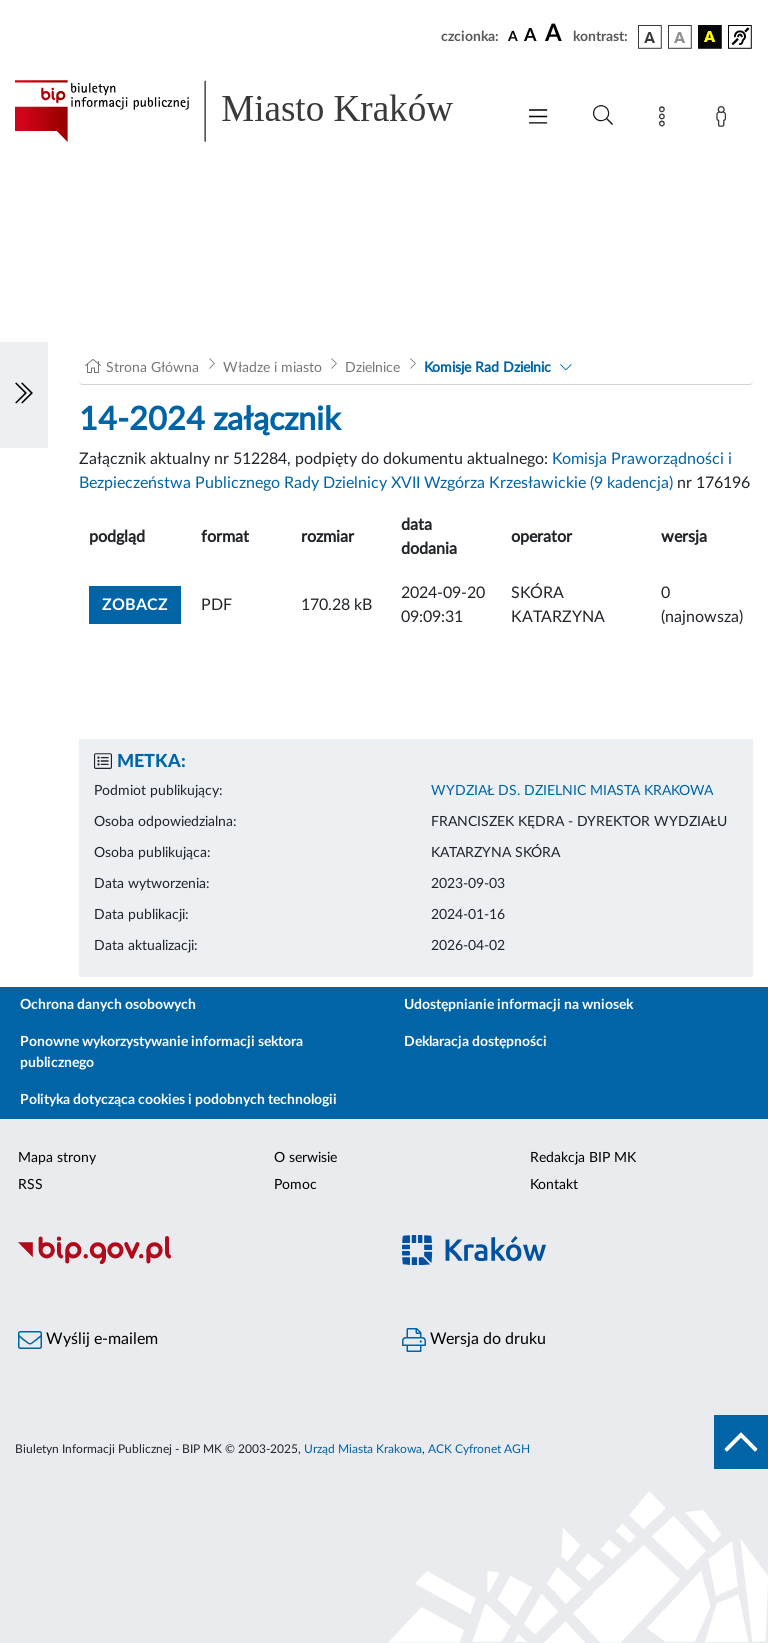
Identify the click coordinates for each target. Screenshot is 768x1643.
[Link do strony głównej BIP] (254, 111)
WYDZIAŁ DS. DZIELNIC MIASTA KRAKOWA (572, 791)
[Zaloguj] (725, 120)
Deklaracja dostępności (475, 1042)
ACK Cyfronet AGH (479, 1449)
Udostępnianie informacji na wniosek (518, 1005)
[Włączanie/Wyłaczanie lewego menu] (24, 395)
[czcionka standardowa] (513, 36)
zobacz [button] (141, 602)
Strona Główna (152, 368)
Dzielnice (372, 368)
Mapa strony (57, 1158)
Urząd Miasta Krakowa (363, 1449)
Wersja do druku (474, 1340)
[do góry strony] (741, 1442)
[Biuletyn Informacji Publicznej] (192, 1261)
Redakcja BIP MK (583, 1158)
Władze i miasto (272, 368)
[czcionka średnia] (530, 36)
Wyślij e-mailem (88, 1340)
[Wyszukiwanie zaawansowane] (603, 116)
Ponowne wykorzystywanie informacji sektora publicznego (161, 1052)
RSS (30, 1185)
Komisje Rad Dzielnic (487, 368)
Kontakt (554, 1185)
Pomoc (295, 1185)
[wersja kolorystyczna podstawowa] (650, 37)
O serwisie (305, 1158)
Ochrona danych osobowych (108, 1005)
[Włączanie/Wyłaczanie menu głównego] (538, 118)
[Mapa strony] (666, 120)
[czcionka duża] (556, 34)
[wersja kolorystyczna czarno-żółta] (710, 37)
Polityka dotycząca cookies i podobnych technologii (178, 1100)
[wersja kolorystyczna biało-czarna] (680, 37)
